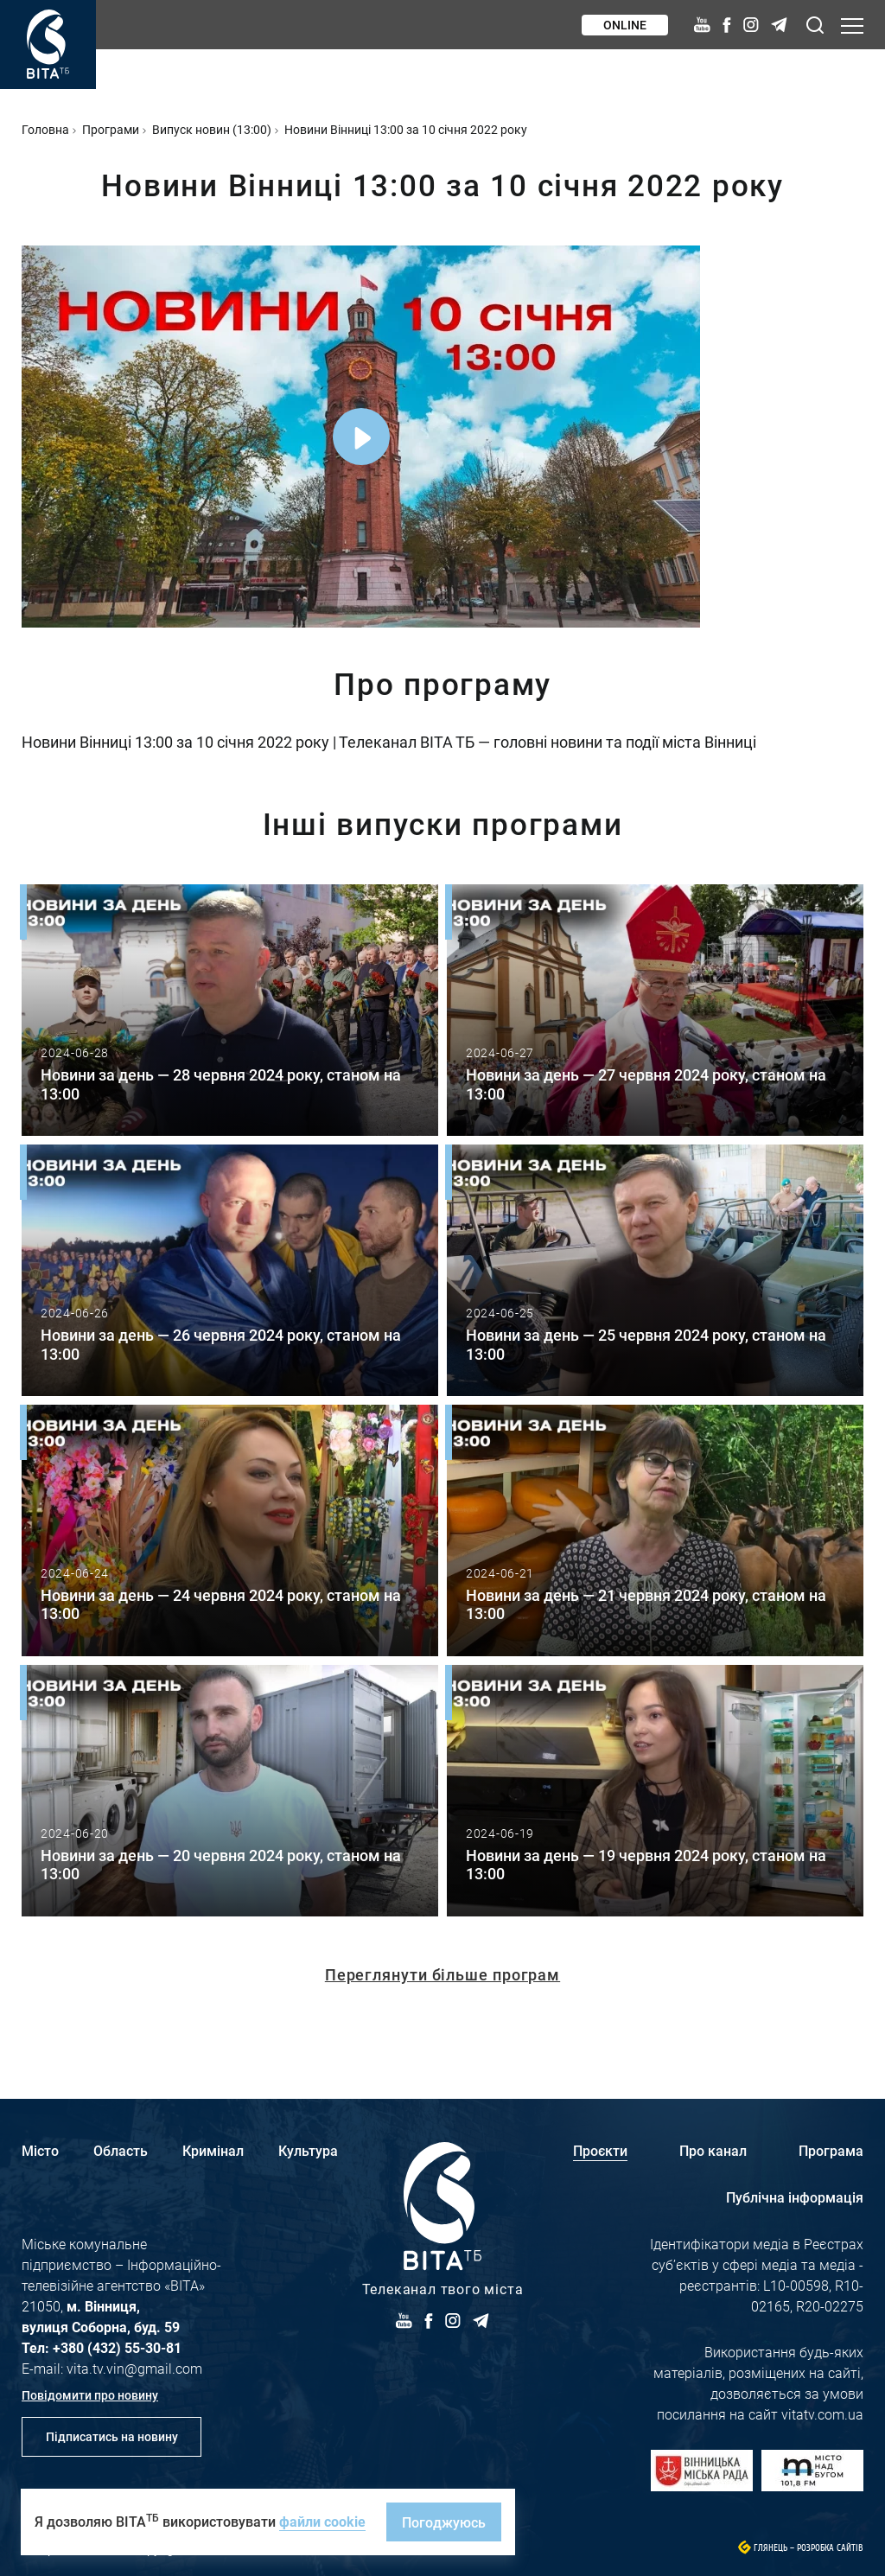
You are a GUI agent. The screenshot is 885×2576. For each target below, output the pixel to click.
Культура (308, 2150)
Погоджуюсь (444, 2522)
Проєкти (600, 2150)
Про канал (713, 2150)
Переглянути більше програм (442, 1974)
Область (120, 2150)
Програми (110, 129)
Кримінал (213, 2150)
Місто (40, 2150)
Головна (45, 129)
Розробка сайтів (830, 2548)
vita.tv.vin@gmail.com (134, 2368)
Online (624, 24)
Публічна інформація (794, 2197)
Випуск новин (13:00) (211, 129)
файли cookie (322, 2521)
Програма (831, 2150)
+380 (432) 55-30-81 (117, 2347)
